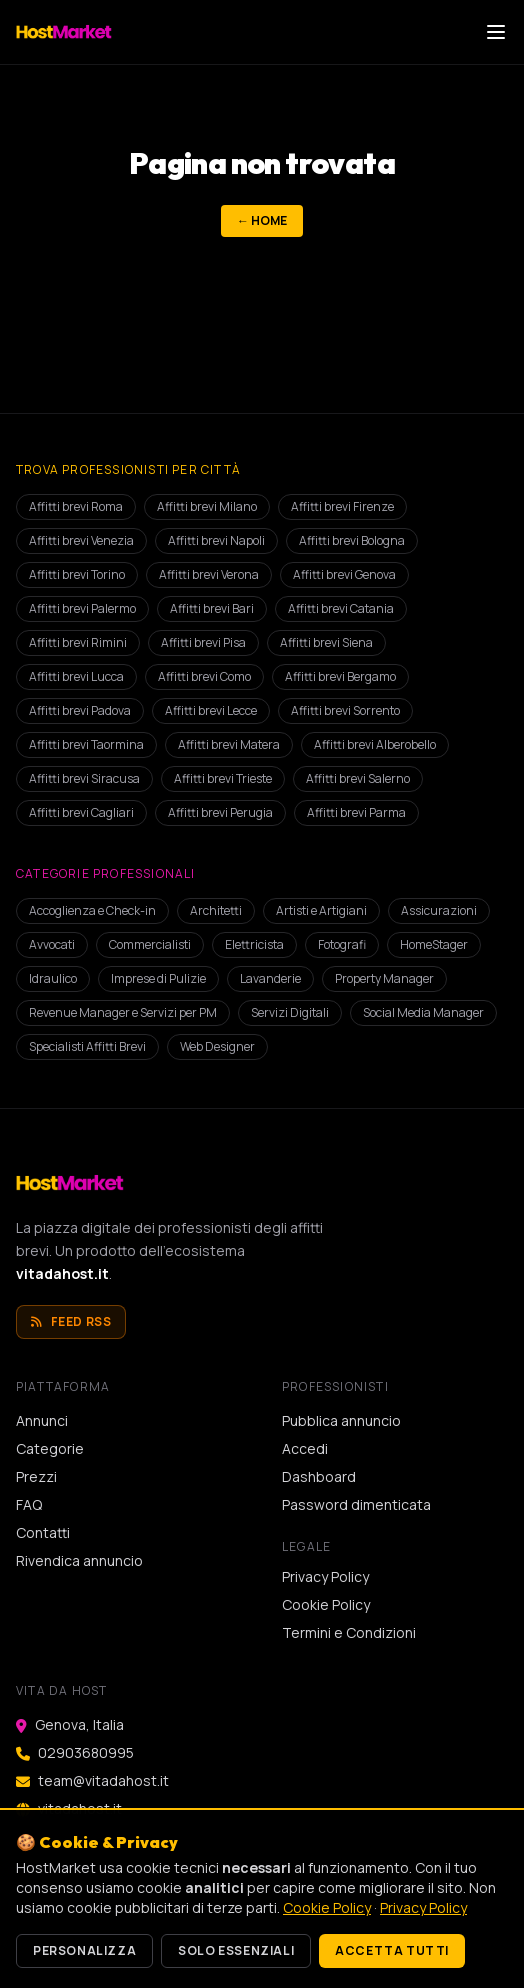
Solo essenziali (236, 1950)
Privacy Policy (325, 1576)
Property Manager (384, 978)
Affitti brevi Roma (76, 506)
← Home (262, 220)
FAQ (29, 1504)
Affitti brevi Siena (326, 642)
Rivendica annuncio (79, 1560)
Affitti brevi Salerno (358, 778)
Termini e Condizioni (349, 1632)
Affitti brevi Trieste (223, 778)
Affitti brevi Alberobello (375, 744)
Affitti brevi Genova (344, 574)
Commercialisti (150, 944)
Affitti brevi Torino (77, 574)
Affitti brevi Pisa (203, 642)
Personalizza (84, 1950)
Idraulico (53, 978)
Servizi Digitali (290, 1012)
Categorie (50, 1448)
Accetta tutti (392, 1950)
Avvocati (52, 944)
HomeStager (434, 944)
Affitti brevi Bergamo (340, 676)
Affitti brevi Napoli (216, 540)
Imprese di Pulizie (158, 978)
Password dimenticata (356, 1504)
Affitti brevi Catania (341, 608)
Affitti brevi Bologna (352, 540)
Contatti (43, 1532)
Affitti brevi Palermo (82, 608)
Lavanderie (270, 978)
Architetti (216, 910)
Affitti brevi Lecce (211, 710)
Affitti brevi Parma (356, 812)
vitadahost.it (62, 1273)
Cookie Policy (326, 1604)
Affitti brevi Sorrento (345, 710)
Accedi (305, 1448)
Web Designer (217, 1046)
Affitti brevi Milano (207, 506)
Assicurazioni (439, 910)
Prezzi (36, 1476)
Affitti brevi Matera (229, 744)
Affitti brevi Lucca (76, 676)
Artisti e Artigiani (321, 910)
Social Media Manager (423, 1012)
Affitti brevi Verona (209, 574)
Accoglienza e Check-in (92, 910)
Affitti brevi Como (204, 676)
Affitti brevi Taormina (86, 744)
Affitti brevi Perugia (220, 812)
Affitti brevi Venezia (81, 540)
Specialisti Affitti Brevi (87, 1046)
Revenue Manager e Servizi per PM (123, 1012)
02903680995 (86, 1752)
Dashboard (319, 1476)
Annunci (42, 1420)
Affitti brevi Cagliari (81, 812)
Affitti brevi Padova (80, 710)
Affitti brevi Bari (212, 608)
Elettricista (254, 944)
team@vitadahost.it (103, 1780)
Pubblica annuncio (341, 1420)
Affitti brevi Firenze (342, 506)
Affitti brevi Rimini (78, 642)
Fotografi (342, 944)
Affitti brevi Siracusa (84, 778)
